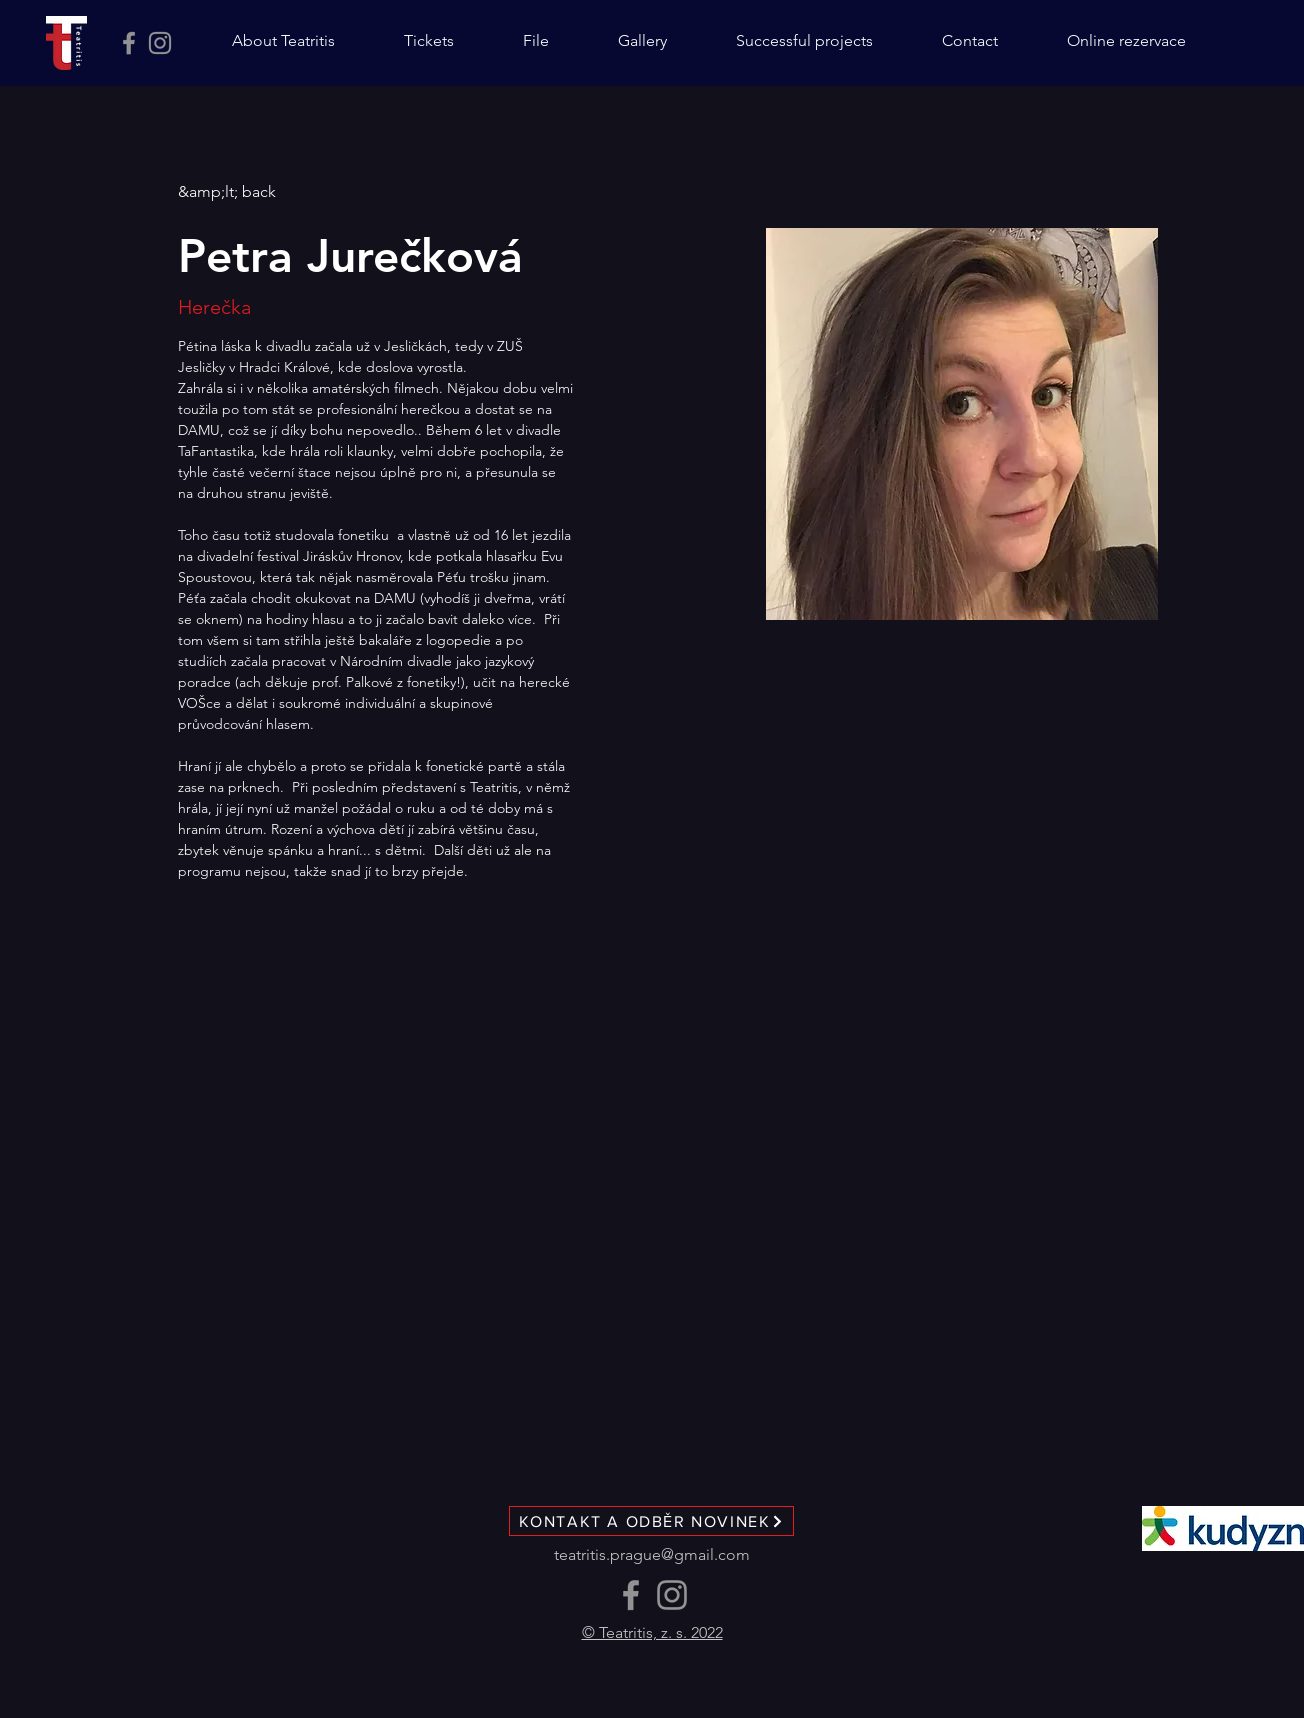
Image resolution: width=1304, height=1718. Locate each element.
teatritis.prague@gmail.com (652, 1554)
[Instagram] (160, 43)
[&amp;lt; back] (227, 192)
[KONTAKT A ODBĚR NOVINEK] (651, 1521)
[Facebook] (129, 43)
